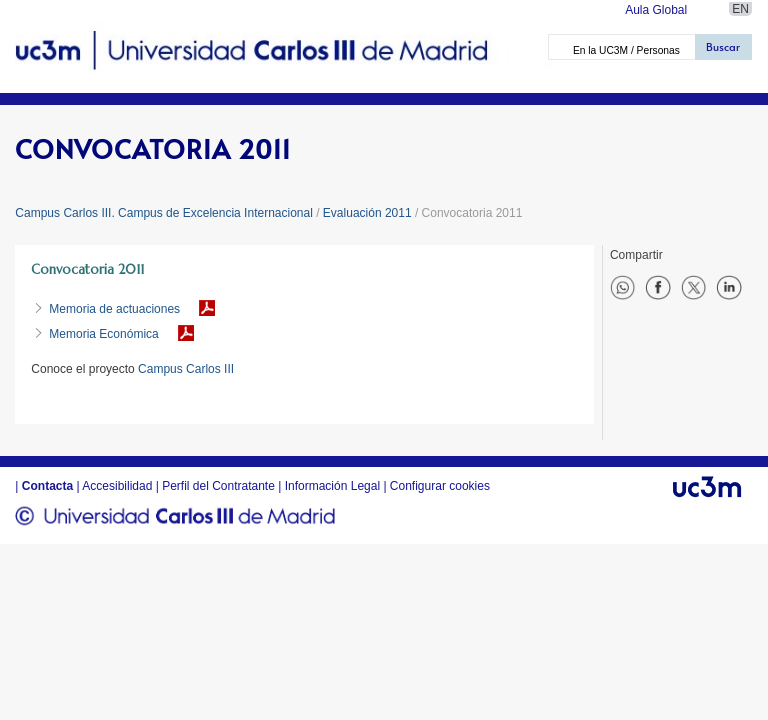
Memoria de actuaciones (114, 309)
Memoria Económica (103, 334)
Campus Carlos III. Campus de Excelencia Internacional (163, 213)
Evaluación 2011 (367, 213)
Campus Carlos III (186, 369)
